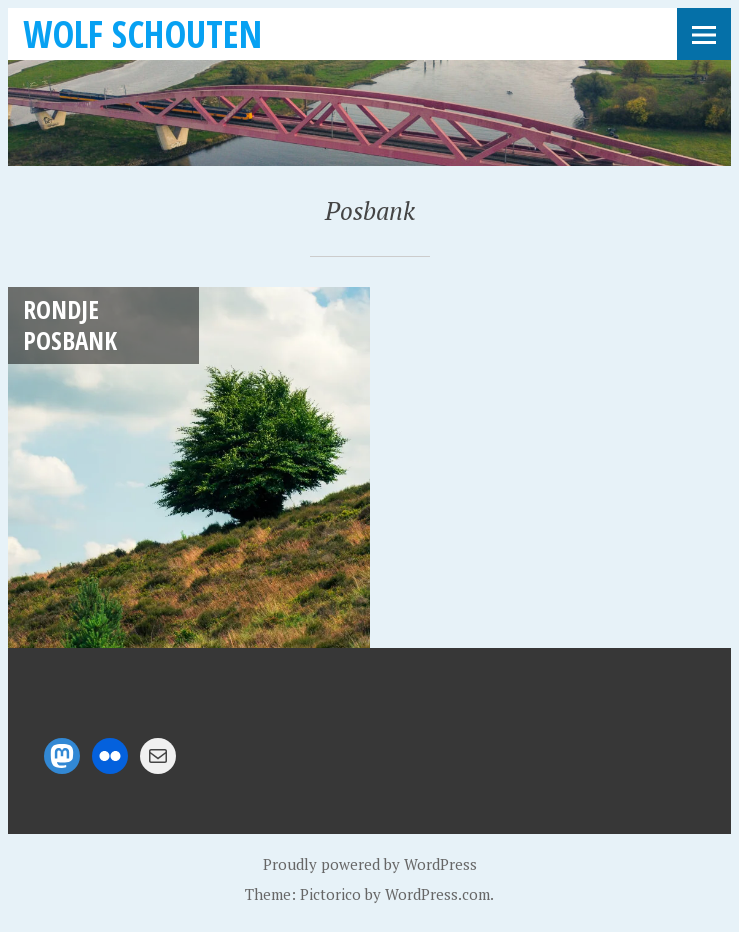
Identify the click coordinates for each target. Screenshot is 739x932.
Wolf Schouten (142, 33)
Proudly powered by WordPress (370, 864)
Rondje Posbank (70, 324)
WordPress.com (437, 894)
